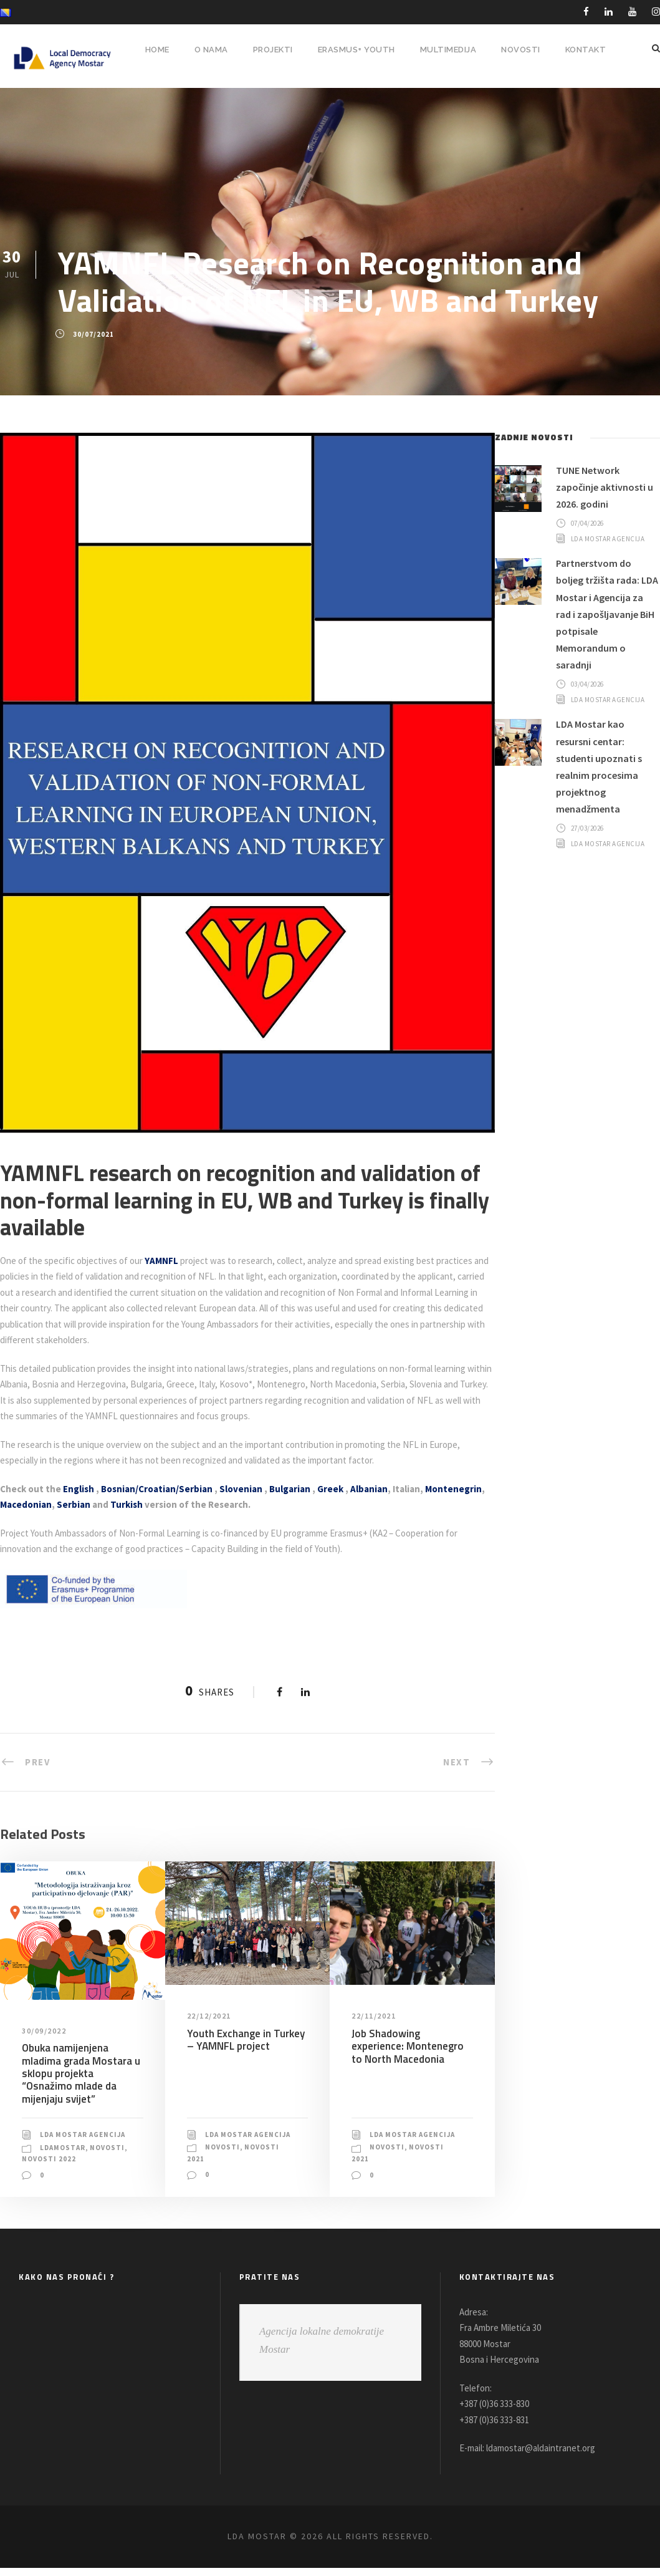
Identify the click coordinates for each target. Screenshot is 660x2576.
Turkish (192, 1504)
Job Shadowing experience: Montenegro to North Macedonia (412, 2046)
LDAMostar (64, 2155)
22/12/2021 (210, 2016)
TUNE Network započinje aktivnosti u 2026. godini (607, 487)
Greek (344, 1488)
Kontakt (585, 49)
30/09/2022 (45, 2030)
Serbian (137, 1504)
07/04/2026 (589, 522)
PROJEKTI (266, 49)
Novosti (39, 2167)
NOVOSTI (520, 49)
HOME (147, 49)
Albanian (384, 1488)
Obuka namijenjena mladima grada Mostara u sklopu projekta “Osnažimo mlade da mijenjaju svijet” (80, 2073)
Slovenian (250, 1488)
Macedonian (88, 1504)
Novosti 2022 (90, 2167)
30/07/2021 (93, 334)
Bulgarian (301, 1488)
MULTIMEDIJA (447, 49)
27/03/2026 (589, 858)
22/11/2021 (375, 2016)
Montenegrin (28, 1504)
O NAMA (202, 49)
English (81, 1488)
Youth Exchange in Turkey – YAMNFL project (244, 2039)
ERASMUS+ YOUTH (353, 49)
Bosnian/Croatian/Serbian (163, 1488)
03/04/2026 (589, 708)
